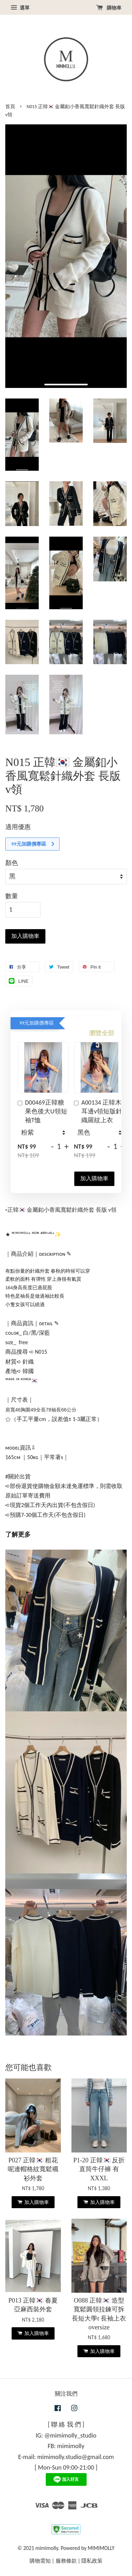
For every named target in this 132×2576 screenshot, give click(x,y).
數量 (11, 896)
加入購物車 (94, 1178)
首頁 (10, 107)
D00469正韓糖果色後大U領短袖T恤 (42, 1111)
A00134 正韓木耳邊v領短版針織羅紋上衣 (98, 1111)
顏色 (11, 863)
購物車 (108, 8)
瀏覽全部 (101, 1033)
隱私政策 (91, 2560)
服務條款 (66, 2560)
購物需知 (40, 2560)
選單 (20, 8)
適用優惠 (18, 827)
